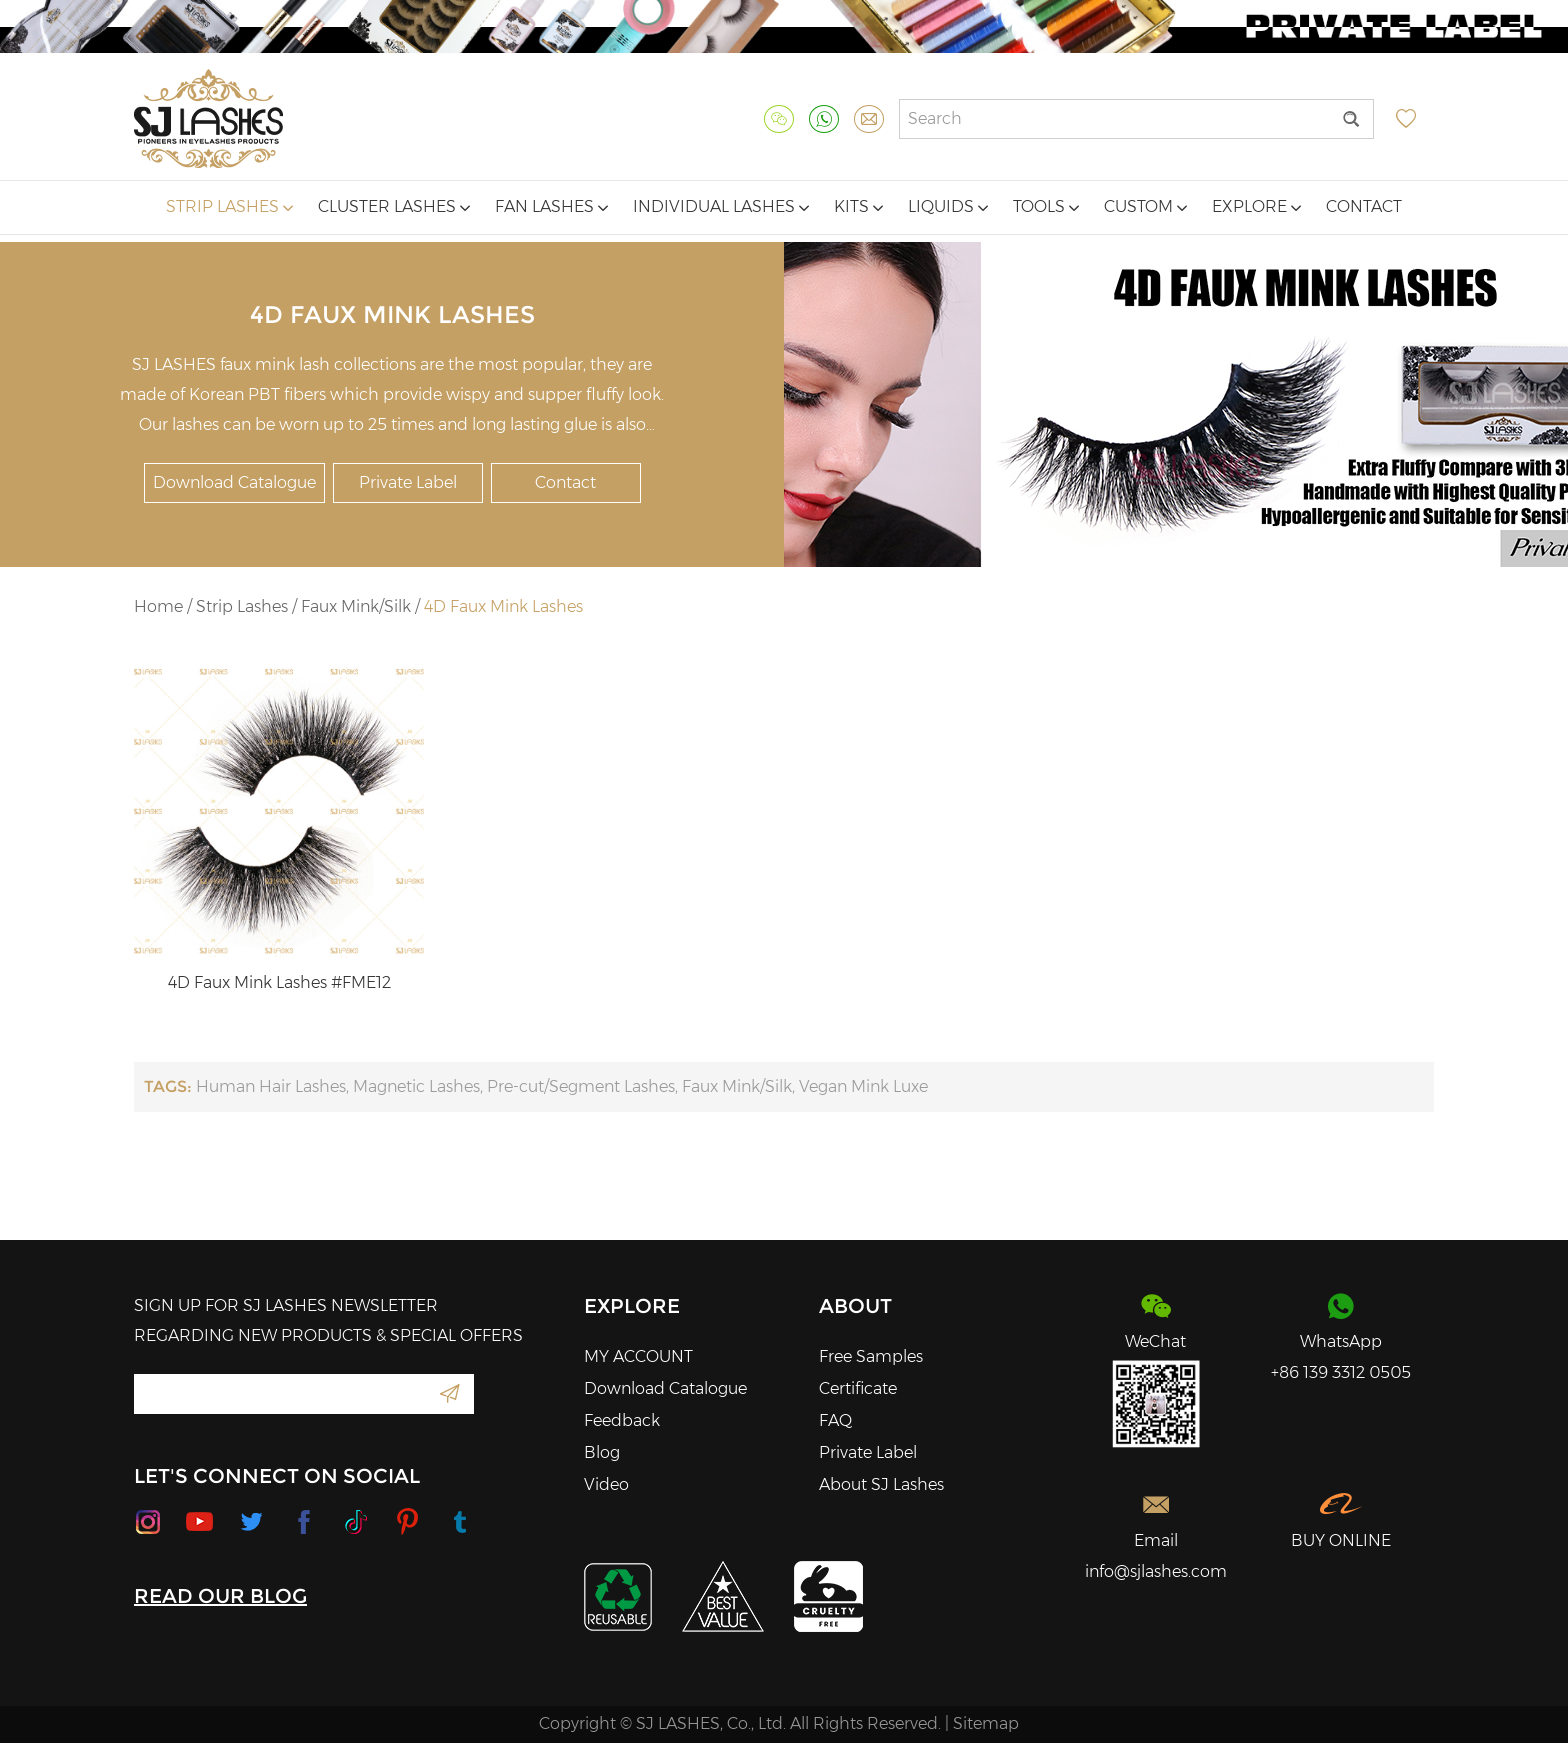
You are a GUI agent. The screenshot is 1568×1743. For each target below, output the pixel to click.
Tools (1046, 206)
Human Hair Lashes (271, 1086)
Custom (1145, 206)
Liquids (948, 206)
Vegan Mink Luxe (863, 1086)
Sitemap (986, 1723)
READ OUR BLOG (220, 1596)
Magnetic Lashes (416, 1086)
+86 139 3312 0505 (1341, 1372)
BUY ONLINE (1341, 1540)
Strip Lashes (229, 206)
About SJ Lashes (881, 1484)
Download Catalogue (234, 482)
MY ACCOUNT (638, 1356)
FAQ (835, 1420)
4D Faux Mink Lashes (503, 606)
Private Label (408, 482)
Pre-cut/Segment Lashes (581, 1086)
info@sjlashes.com (1156, 1571)
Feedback (622, 1420)
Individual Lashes (721, 206)
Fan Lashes (551, 206)
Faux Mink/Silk (356, 606)
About (855, 1306)
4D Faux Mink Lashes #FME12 (279, 982)
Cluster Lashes (394, 206)
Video (606, 1484)
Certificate (858, 1388)
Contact (1364, 206)
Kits (858, 206)
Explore (1256, 206)
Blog (602, 1452)
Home (158, 606)
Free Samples (871, 1356)
